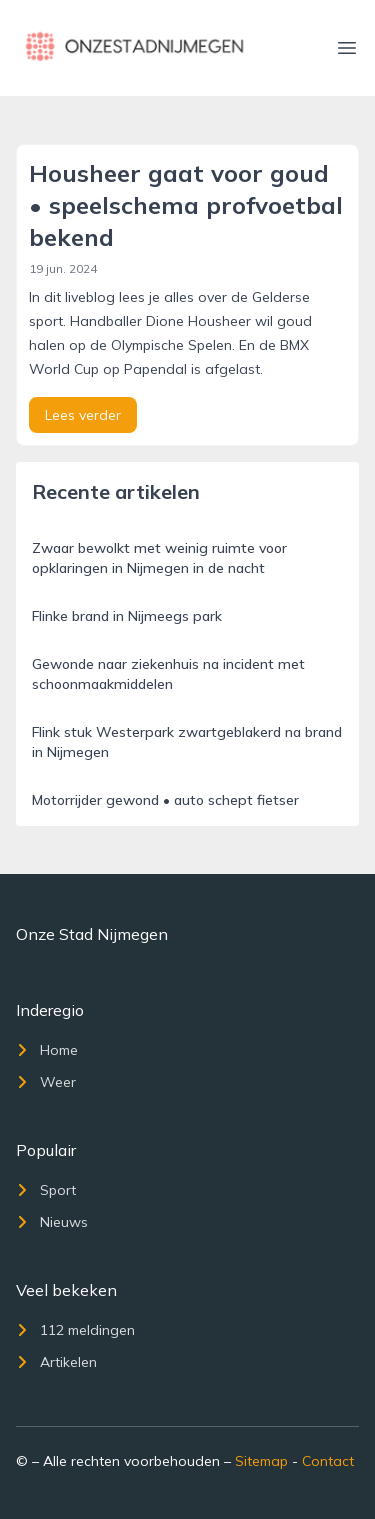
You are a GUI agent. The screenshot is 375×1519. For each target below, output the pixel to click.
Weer (46, 1082)
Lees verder (83, 415)
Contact (328, 1461)
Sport (46, 1190)
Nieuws (52, 1222)
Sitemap (261, 1461)
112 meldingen (75, 1330)
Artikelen (56, 1362)
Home (47, 1050)
